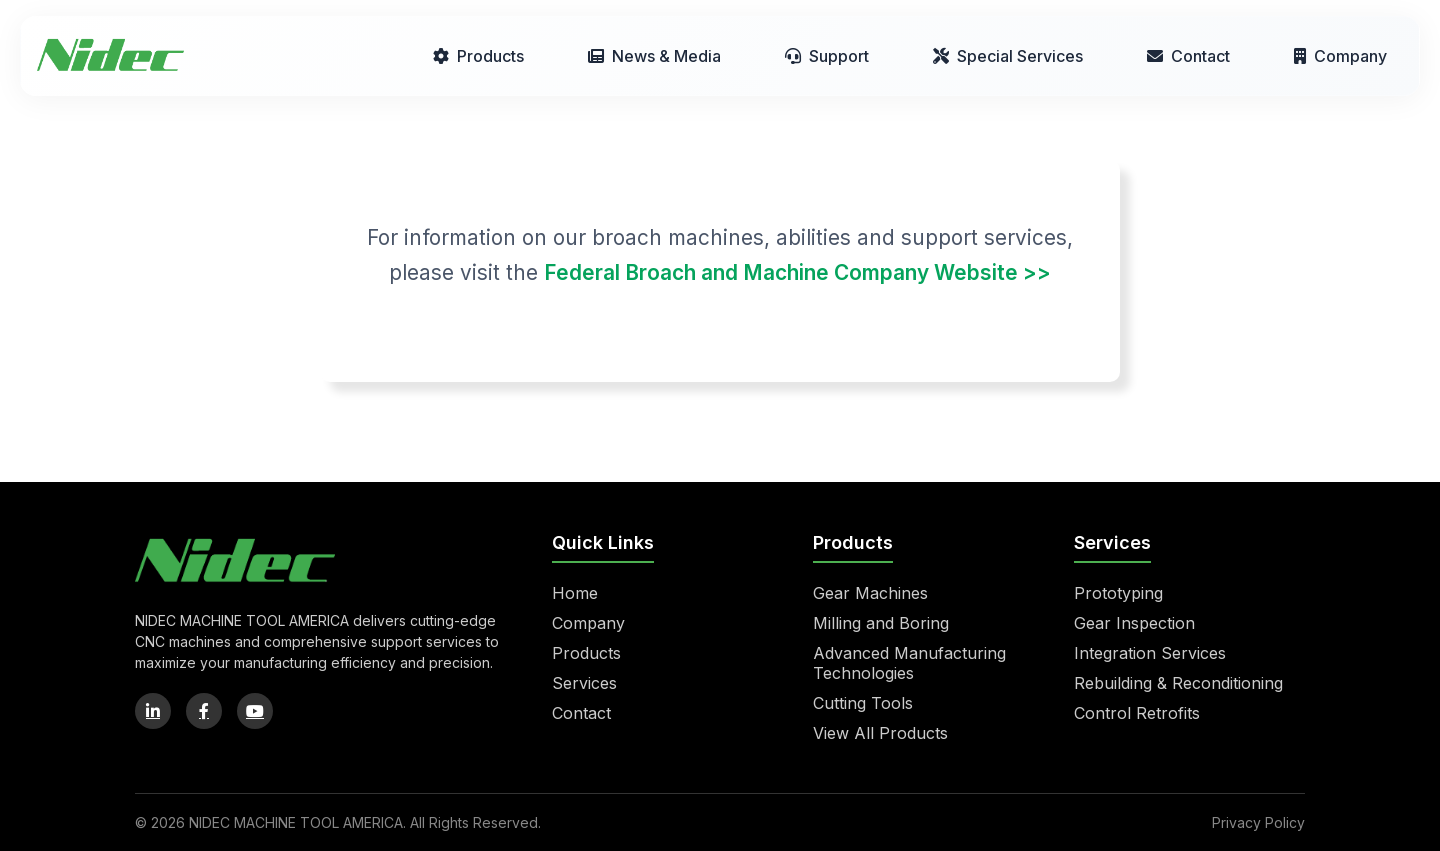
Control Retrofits (1137, 713)
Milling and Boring (881, 623)
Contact (1188, 56)
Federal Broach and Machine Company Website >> (797, 272)
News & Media (654, 56)
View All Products (880, 733)
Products (478, 56)
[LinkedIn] (153, 711)
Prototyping (1118, 593)
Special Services (1008, 56)
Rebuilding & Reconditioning (1178, 683)
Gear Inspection (1134, 623)
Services (584, 683)
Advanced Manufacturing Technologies (909, 663)
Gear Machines (870, 593)
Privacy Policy (1258, 822)
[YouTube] (255, 711)
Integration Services (1150, 653)
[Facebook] (204, 711)
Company (1340, 56)
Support (827, 56)
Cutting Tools (863, 703)
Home (575, 593)
